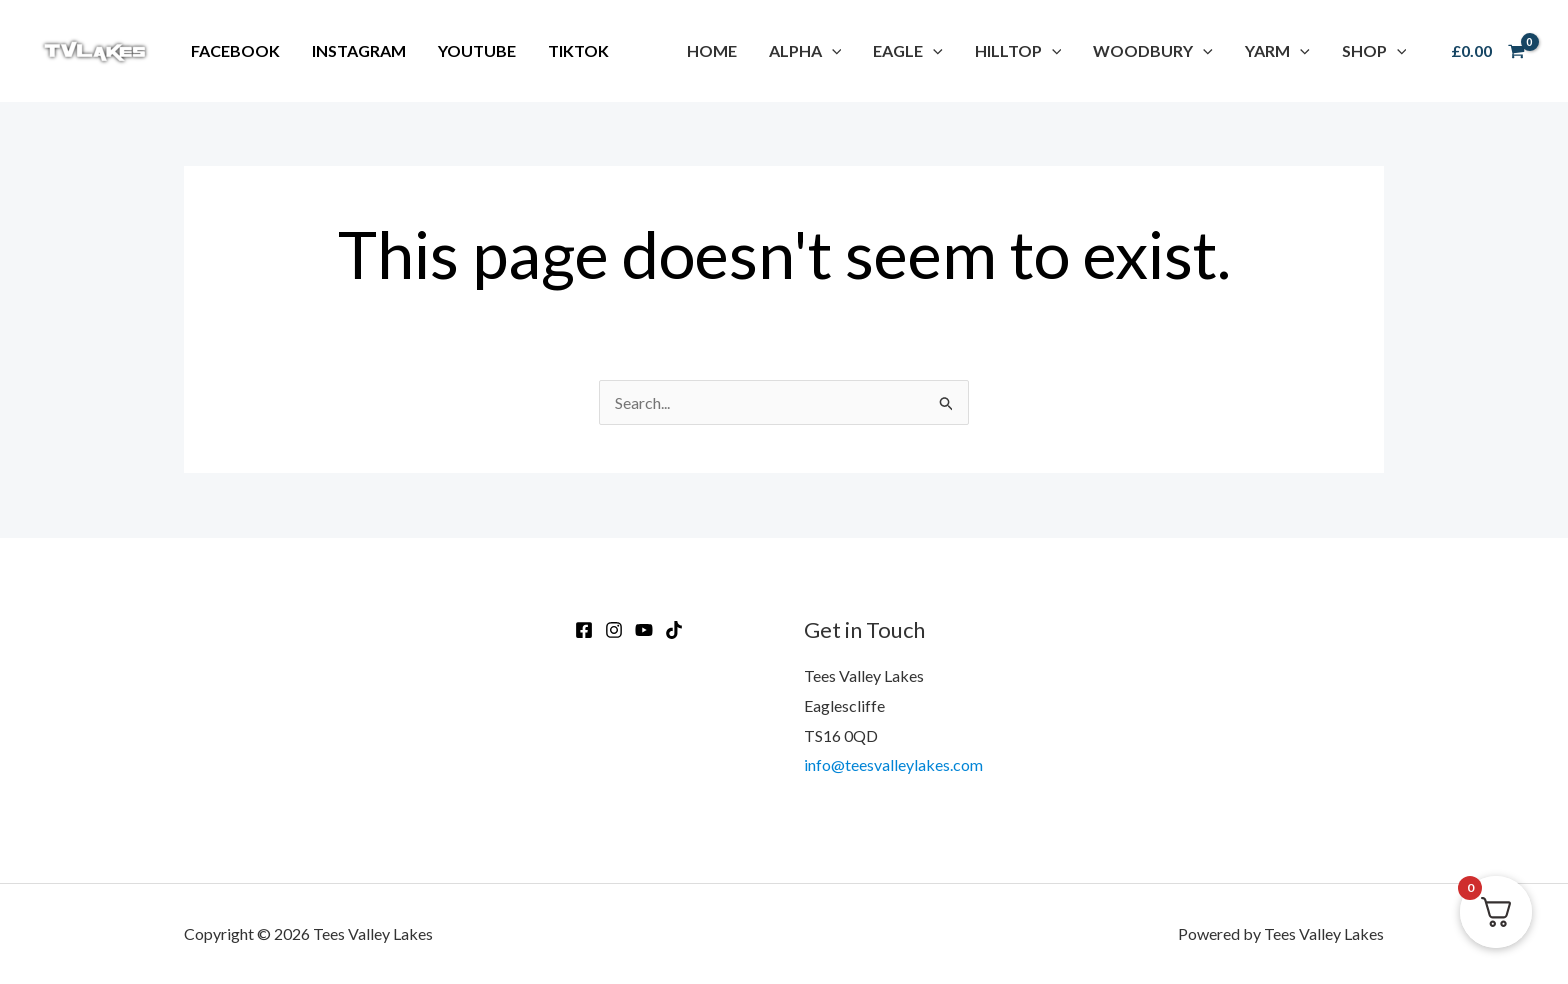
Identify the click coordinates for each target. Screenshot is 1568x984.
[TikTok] (674, 630)
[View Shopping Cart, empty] (1487, 51)
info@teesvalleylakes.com (893, 764)
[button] (805, 51)
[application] (832, 50)
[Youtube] (644, 630)
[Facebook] (584, 630)
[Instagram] (614, 630)
